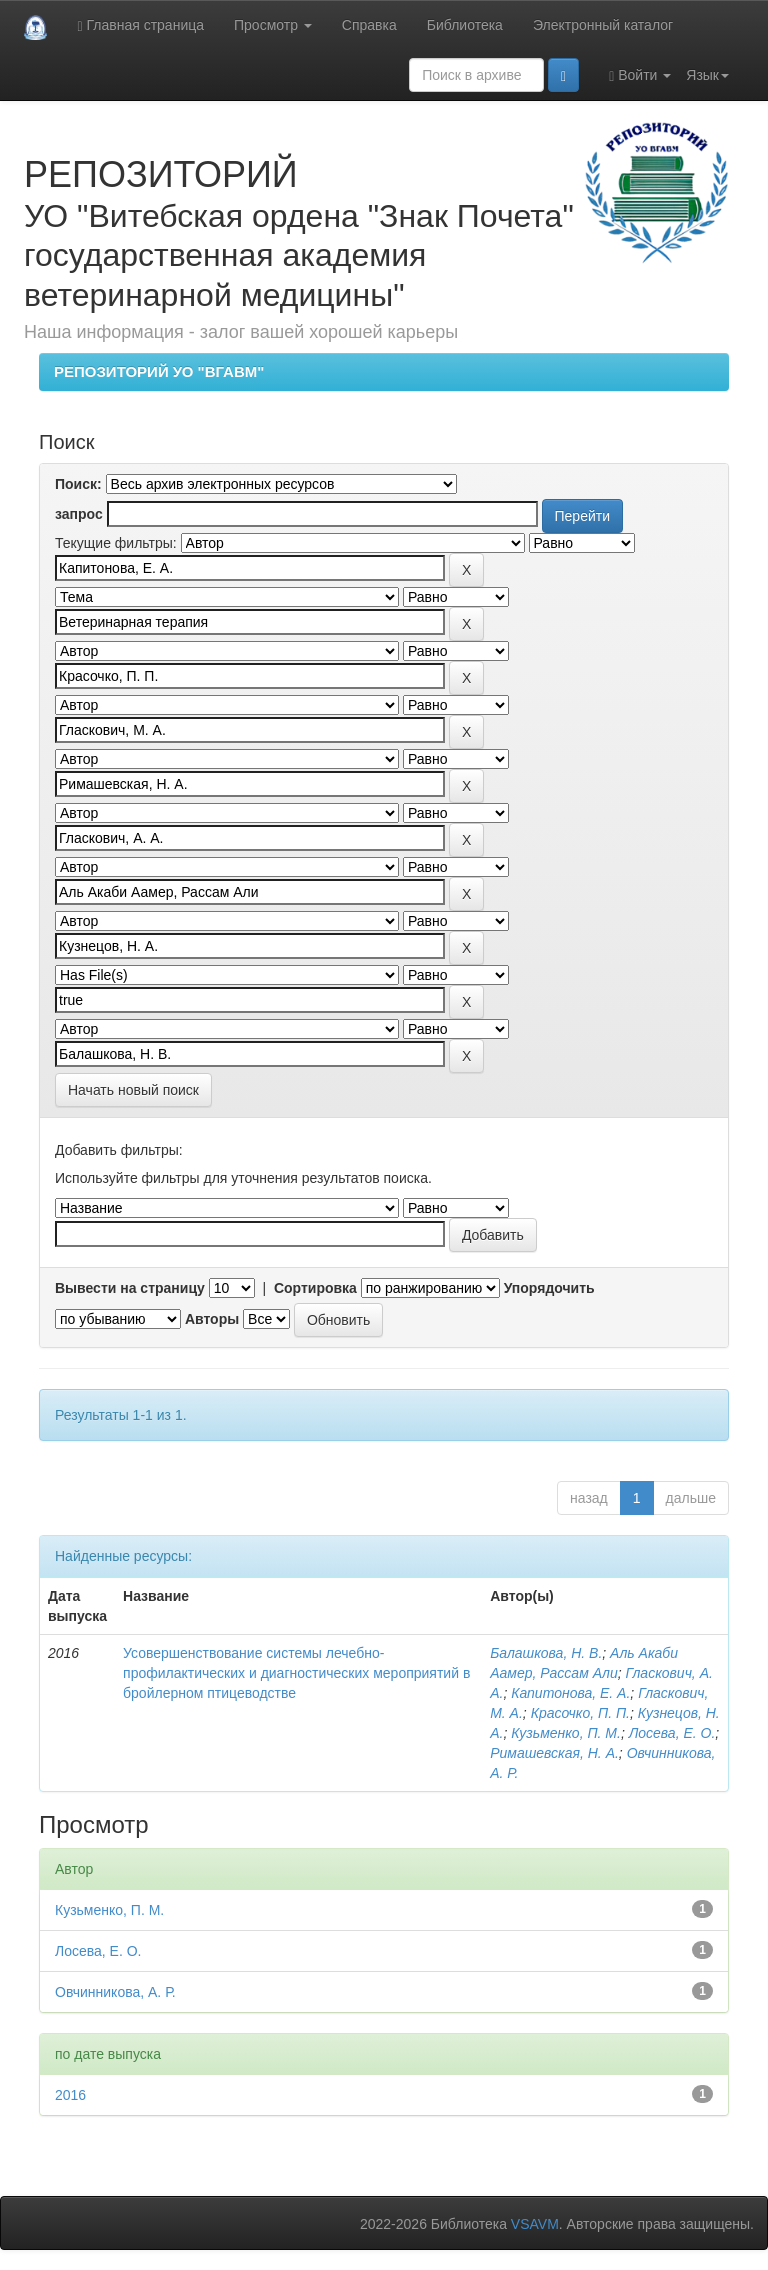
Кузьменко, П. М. (566, 1733)
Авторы (212, 1319)
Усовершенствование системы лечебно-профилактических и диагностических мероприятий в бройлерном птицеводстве (296, 1673)
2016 (70, 2095)
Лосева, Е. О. (672, 1733)
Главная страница (140, 25)
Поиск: (78, 484)
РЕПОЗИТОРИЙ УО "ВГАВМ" (159, 371)
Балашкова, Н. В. (546, 1653)
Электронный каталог (603, 25)
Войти (640, 75)
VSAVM (535, 2224)
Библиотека (465, 25)
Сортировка (315, 1288)
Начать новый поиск (133, 1090)
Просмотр (273, 25)
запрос (79, 514)
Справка (369, 25)
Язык (707, 75)
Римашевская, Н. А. (554, 1753)
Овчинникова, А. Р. (115, 1992)
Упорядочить (549, 1288)
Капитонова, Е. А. (570, 1693)
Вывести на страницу (130, 1288)
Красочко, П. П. (580, 1713)
